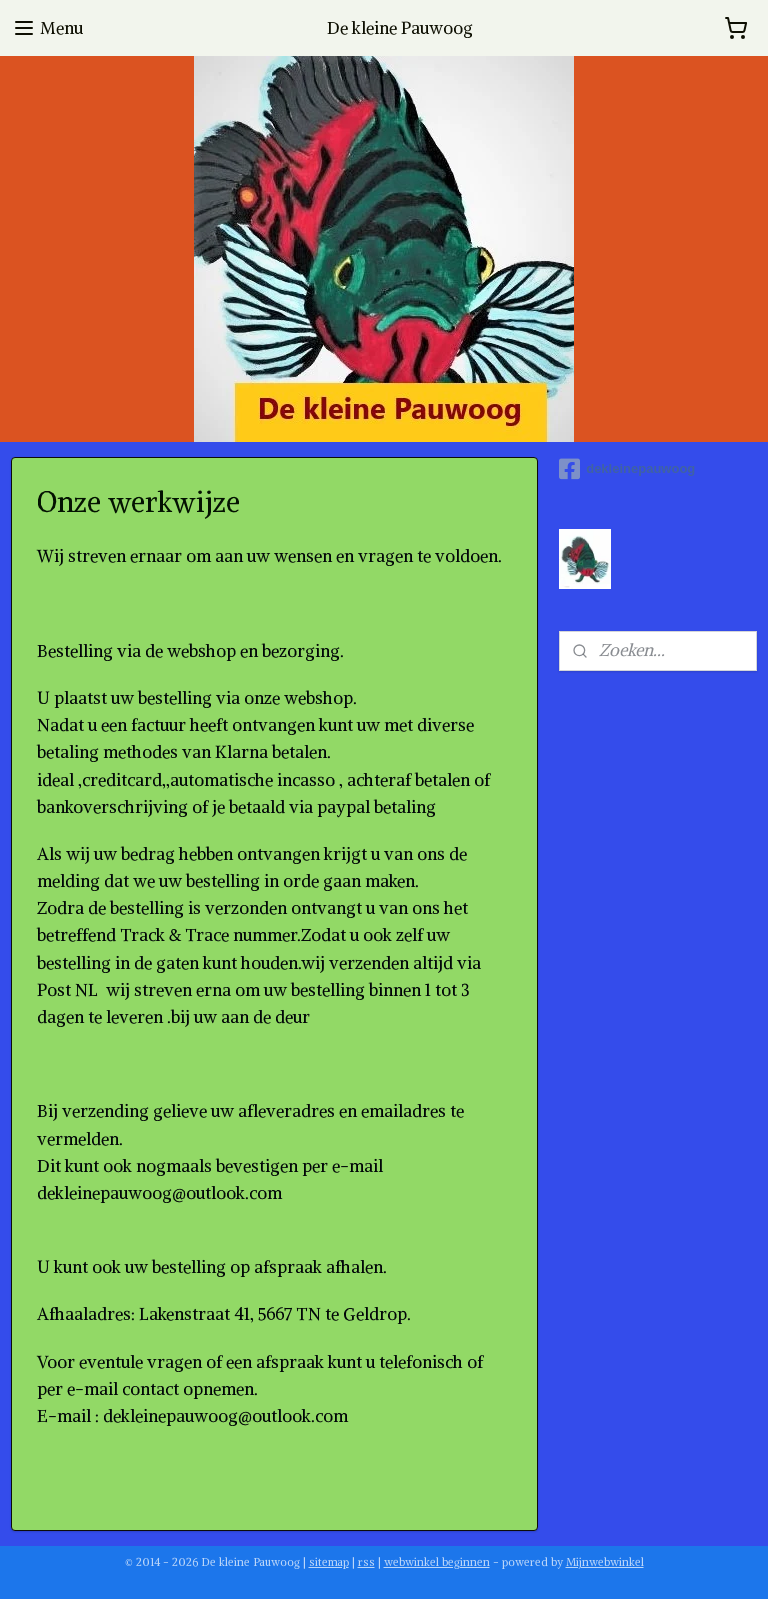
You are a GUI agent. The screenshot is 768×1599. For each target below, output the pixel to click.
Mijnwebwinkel (605, 1562)
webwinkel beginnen (437, 1562)
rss (366, 1562)
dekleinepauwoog (627, 469)
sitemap (329, 1562)
